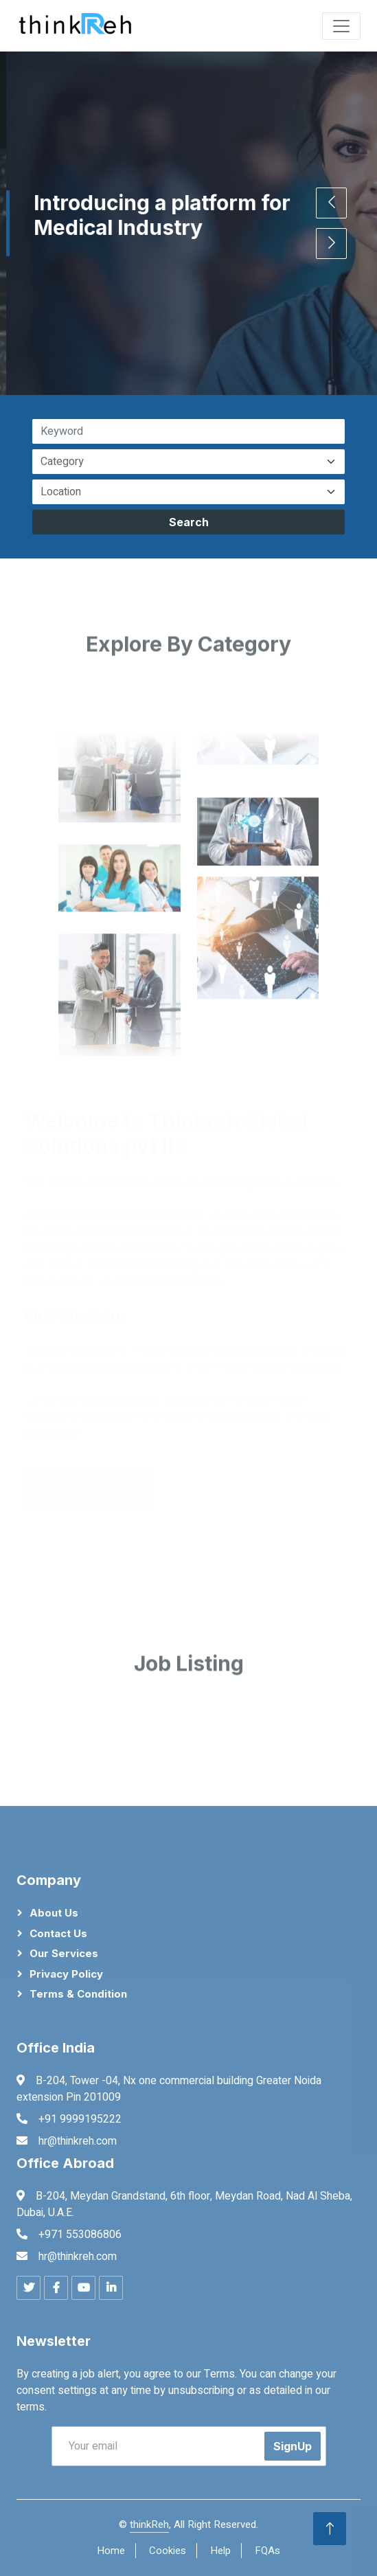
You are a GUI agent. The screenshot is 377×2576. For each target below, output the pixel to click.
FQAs (267, 2550)
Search (189, 522)
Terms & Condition (78, 1993)
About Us (54, 1912)
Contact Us (58, 1933)
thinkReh (149, 2524)
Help (220, 2550)
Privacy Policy (66, 1973)
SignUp (292, 2446)
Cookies (167, 2550)
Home (111, 2550)
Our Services (64, 1953)
